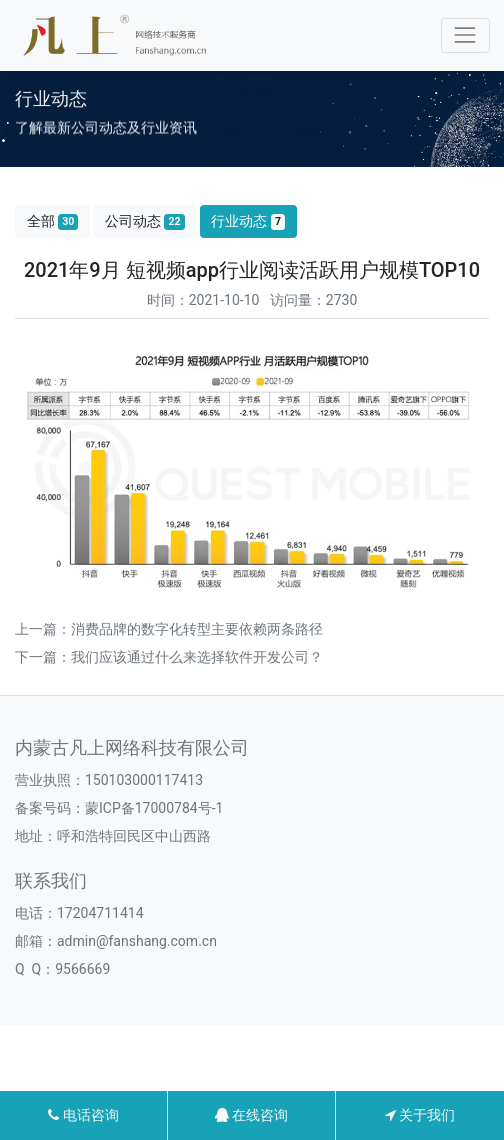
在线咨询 (251, 1115)
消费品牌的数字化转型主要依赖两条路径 (197, 629)
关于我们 (420, 1115)
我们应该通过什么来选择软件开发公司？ (197, 657)
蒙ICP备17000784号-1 (154, 808)
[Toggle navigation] (465, 35)
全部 (53, 221)
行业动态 (248, 221)
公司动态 (145, 221)
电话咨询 (83, 1115)
